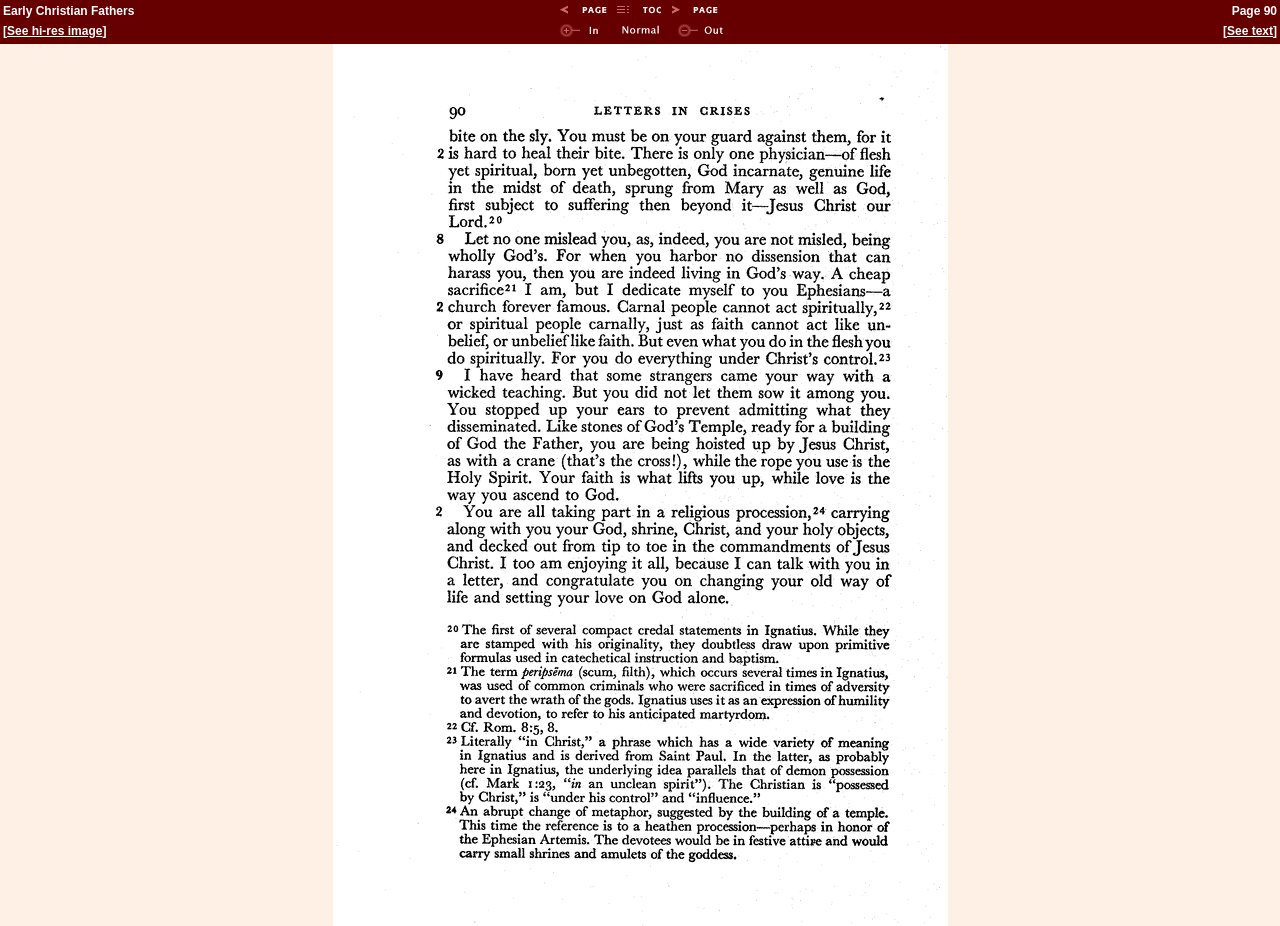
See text (1250, 31)
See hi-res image (54, 31)
